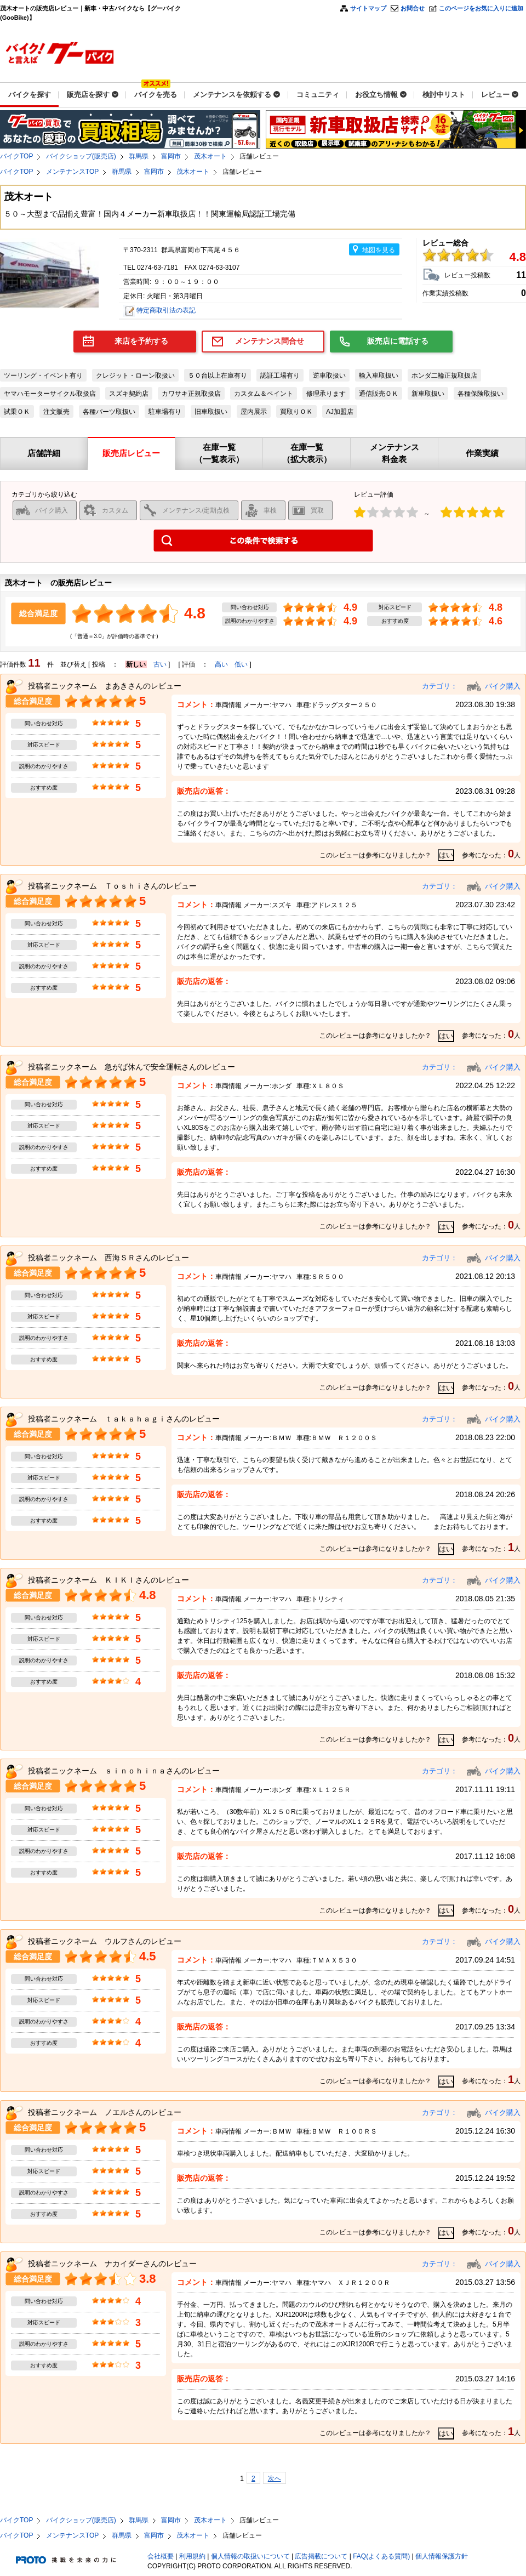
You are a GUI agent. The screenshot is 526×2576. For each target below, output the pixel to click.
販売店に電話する (397, 341)
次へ (274, 2478)
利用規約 (192, 2556)
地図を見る (378, 250)
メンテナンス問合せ (269, 341)
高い (221, 664)
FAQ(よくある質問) (381, 2556)
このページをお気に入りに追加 (481, 8)
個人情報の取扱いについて (250, 2556)
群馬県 (138, 156)
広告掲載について (321, 2556)
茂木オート (210, 156)
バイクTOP (16, 156)
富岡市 (171, 156)
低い (241, 664)
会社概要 (160, 2556)
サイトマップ (368, 8)
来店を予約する (141, 341)
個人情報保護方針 (441, 2556)
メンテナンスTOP (72, 171)
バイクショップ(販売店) (81, 156)
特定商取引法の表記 (166, 310)
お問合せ (413, 8)
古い (160, 664)
